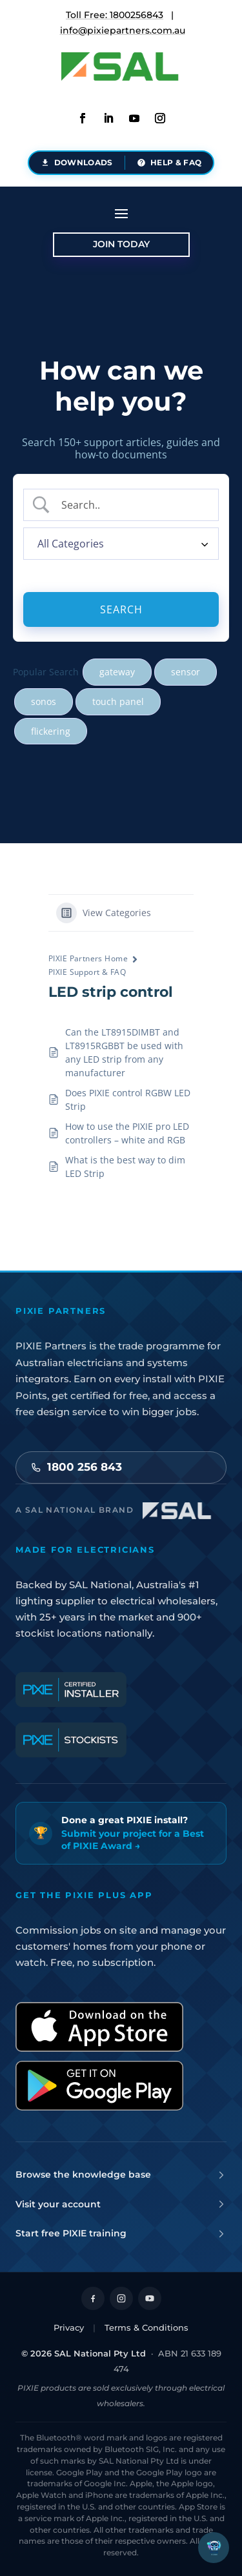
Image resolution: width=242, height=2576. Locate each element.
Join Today (121, 244)
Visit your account (121, 2204)
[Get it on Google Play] (99, 2086)
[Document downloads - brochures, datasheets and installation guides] (77, 163)
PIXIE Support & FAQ (87, 971)
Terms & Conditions (146, 2327)
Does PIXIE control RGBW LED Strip (127, 1099)
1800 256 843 (76, 1466)
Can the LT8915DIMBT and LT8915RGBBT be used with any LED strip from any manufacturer (124, 1052)
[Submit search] (121, 609)
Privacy (69, 2327)
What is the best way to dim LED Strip (125, 1167)
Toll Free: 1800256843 (114, 15)
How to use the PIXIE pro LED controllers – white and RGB (127, 1133)
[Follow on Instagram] (121, 2298)
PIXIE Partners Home (88, 958)
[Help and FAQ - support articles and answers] (169, 163)
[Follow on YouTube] (149, 2298)
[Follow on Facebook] (93, 2298)
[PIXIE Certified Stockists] (70, 1739)
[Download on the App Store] (99, 2027)
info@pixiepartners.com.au (122, 30)
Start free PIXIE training (121, 2233)
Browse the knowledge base (121, 2174)
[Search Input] (132, 505)
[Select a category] (121, 543)
